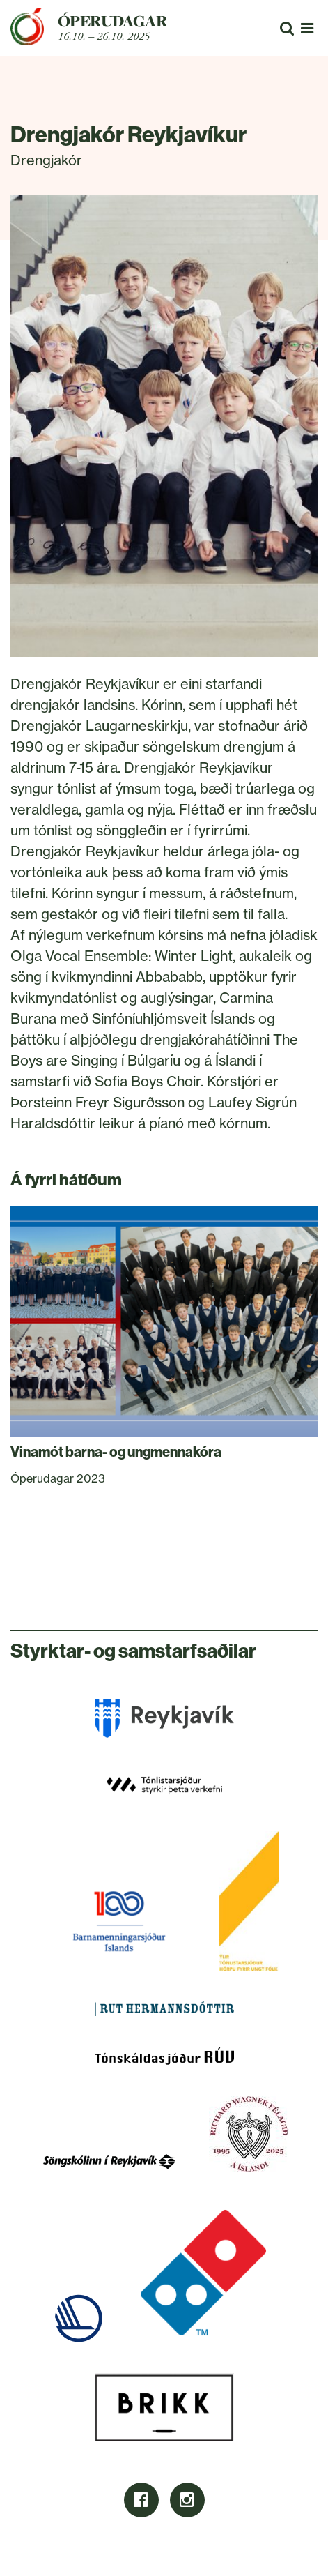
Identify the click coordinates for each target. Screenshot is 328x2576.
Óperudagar (112, 21)
